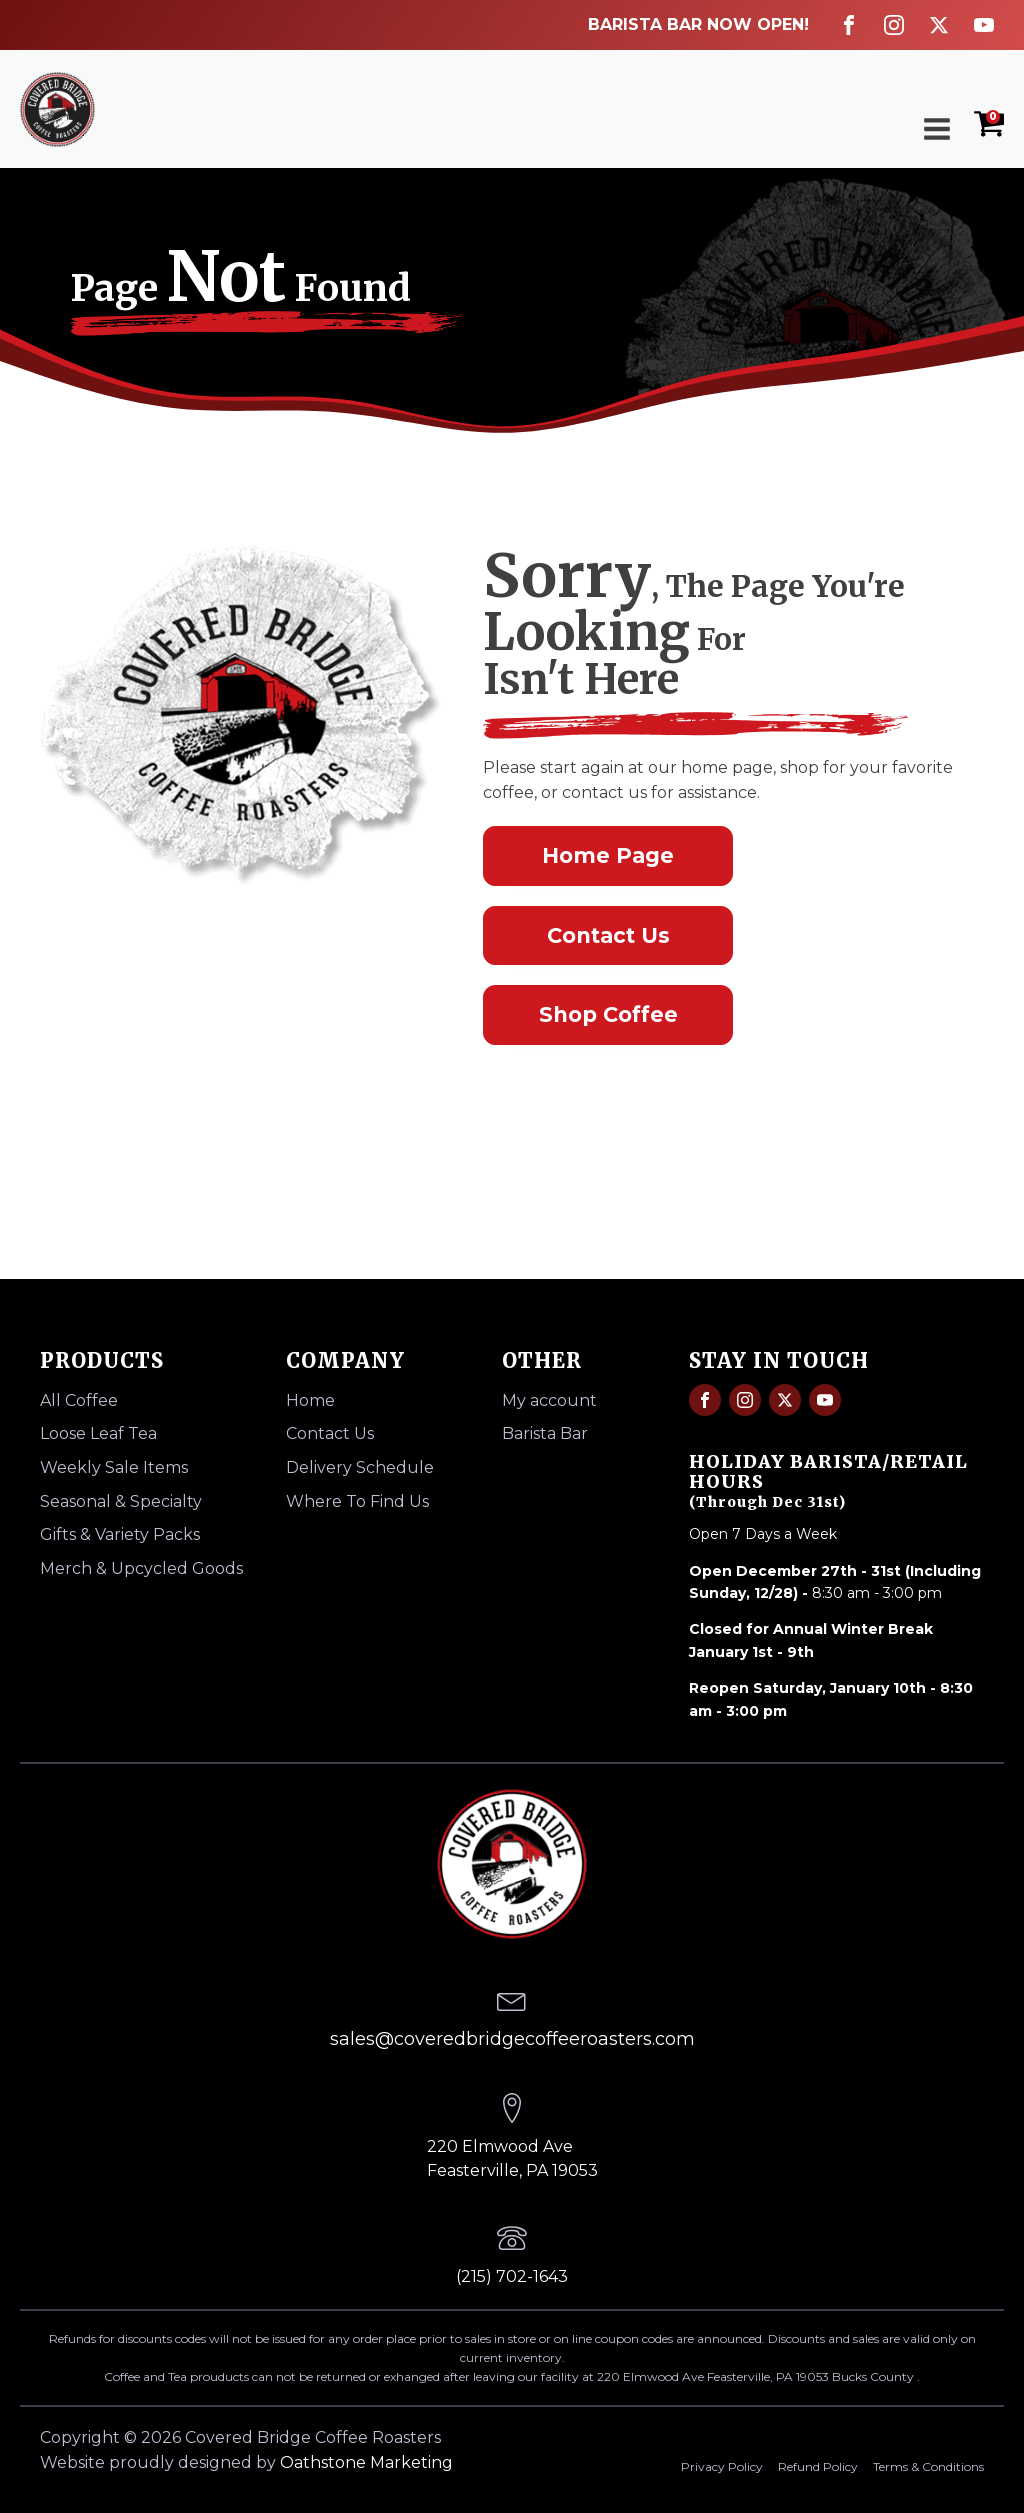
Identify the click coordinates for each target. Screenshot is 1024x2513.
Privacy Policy (722, 2466)
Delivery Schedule (360, 1467)
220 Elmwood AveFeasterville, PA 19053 (512, 2158)
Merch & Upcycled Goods (141, 1568)
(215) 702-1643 (512, 2276)
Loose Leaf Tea (98, 1433)
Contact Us (608, 935)
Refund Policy (818, 2466)
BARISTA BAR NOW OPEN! (698, 24)
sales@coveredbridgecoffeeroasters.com (512, 2039)
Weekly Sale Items (114, 1467)
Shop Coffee (608, 1014)
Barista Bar (545, 1433)
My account (549, 1400)
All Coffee (79, 1400)
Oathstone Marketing (366, 2462)
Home (310, 1400)
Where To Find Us (357, 1501)
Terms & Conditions (928, 2466)
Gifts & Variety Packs (120, 1534)
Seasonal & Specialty (121, 1501)
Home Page (608, 855)
